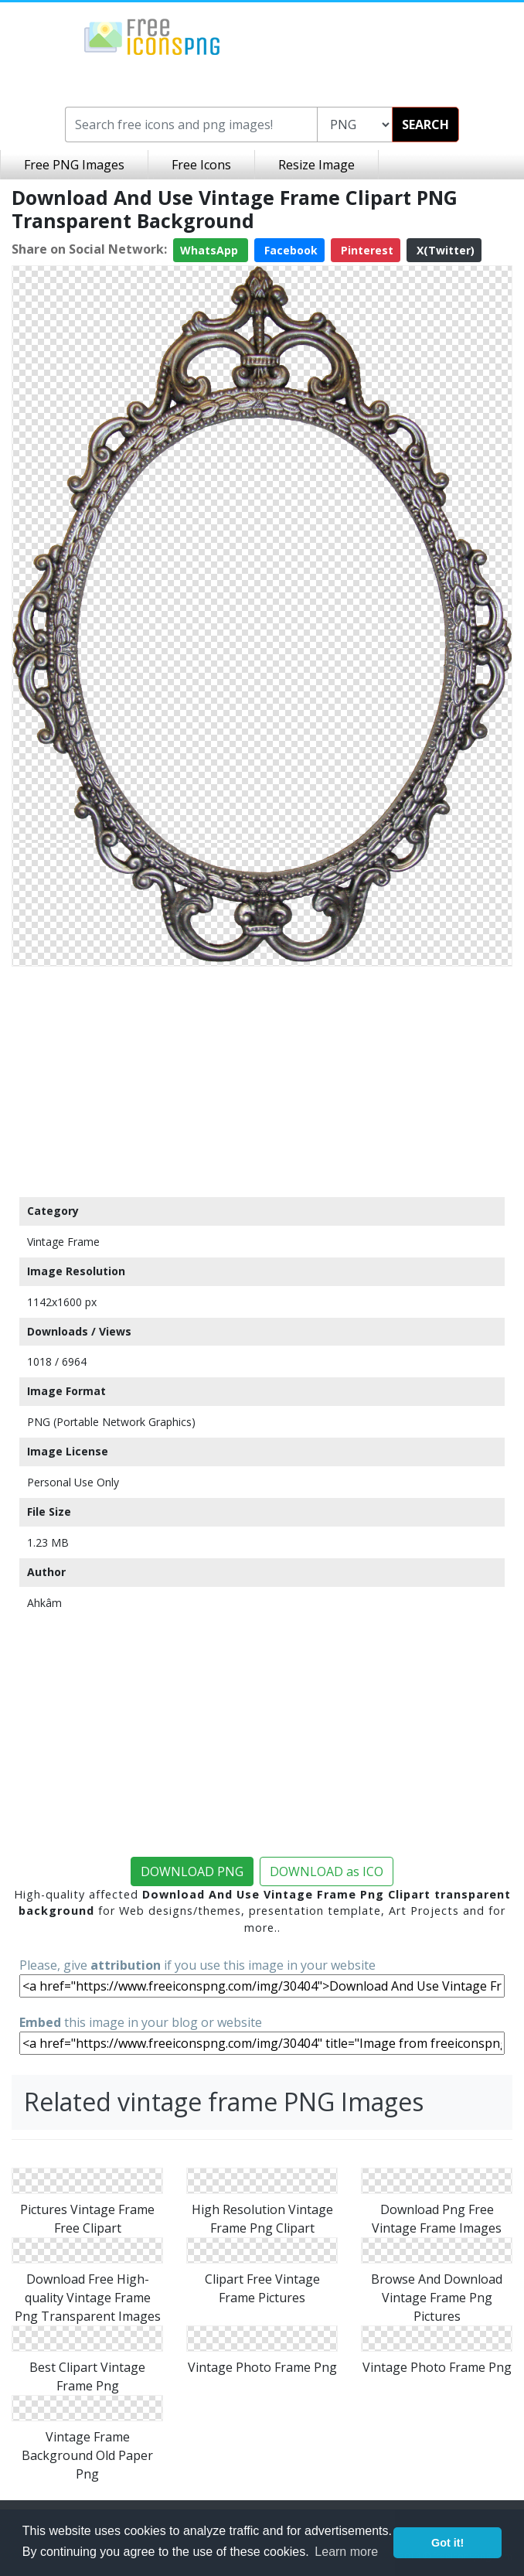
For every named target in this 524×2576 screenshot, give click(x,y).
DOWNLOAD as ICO (326, 1871)
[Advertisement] (262, 1081)
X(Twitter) (444, 250)
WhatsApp (210, 250)
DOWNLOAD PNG (192, 1871)
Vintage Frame (63, 1241)
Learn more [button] (346, 2551)
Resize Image (316, 164)
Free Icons (201, 164)
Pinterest (365, 250)
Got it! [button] (447, 2543)
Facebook (289, 250)
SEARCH (425, 124)
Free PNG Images (74, 164)
